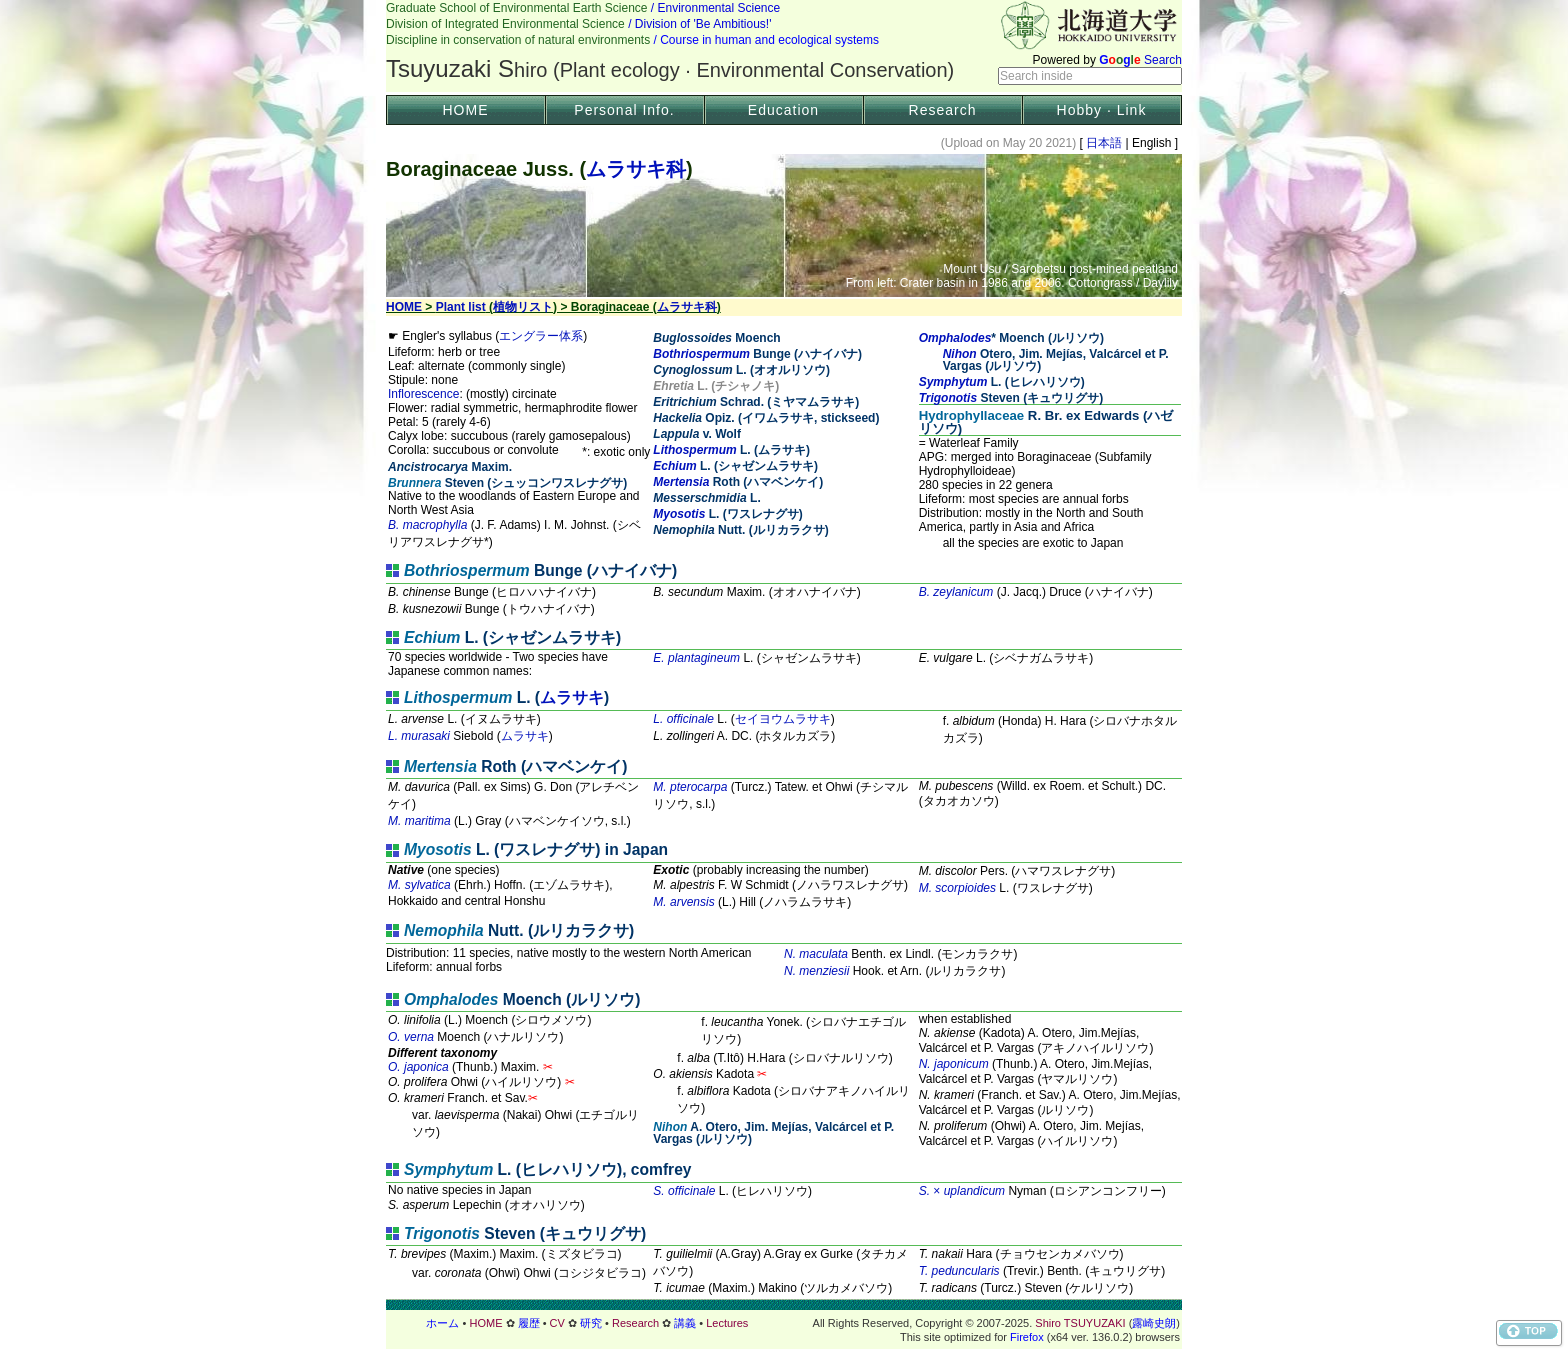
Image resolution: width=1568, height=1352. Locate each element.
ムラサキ (572, 697)
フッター (784, 1323)
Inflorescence (423, 394)
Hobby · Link (1102, 110)
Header (784, 46)
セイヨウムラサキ (783, 719)
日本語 (1104, 143)
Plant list (461, 307)
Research (943, 110)
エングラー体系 (541, 336)
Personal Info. (624, 110)
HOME (466, 110)
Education (783, 110)
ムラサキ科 (636, 169)
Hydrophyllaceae (972, 415)
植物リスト (523, 307)
